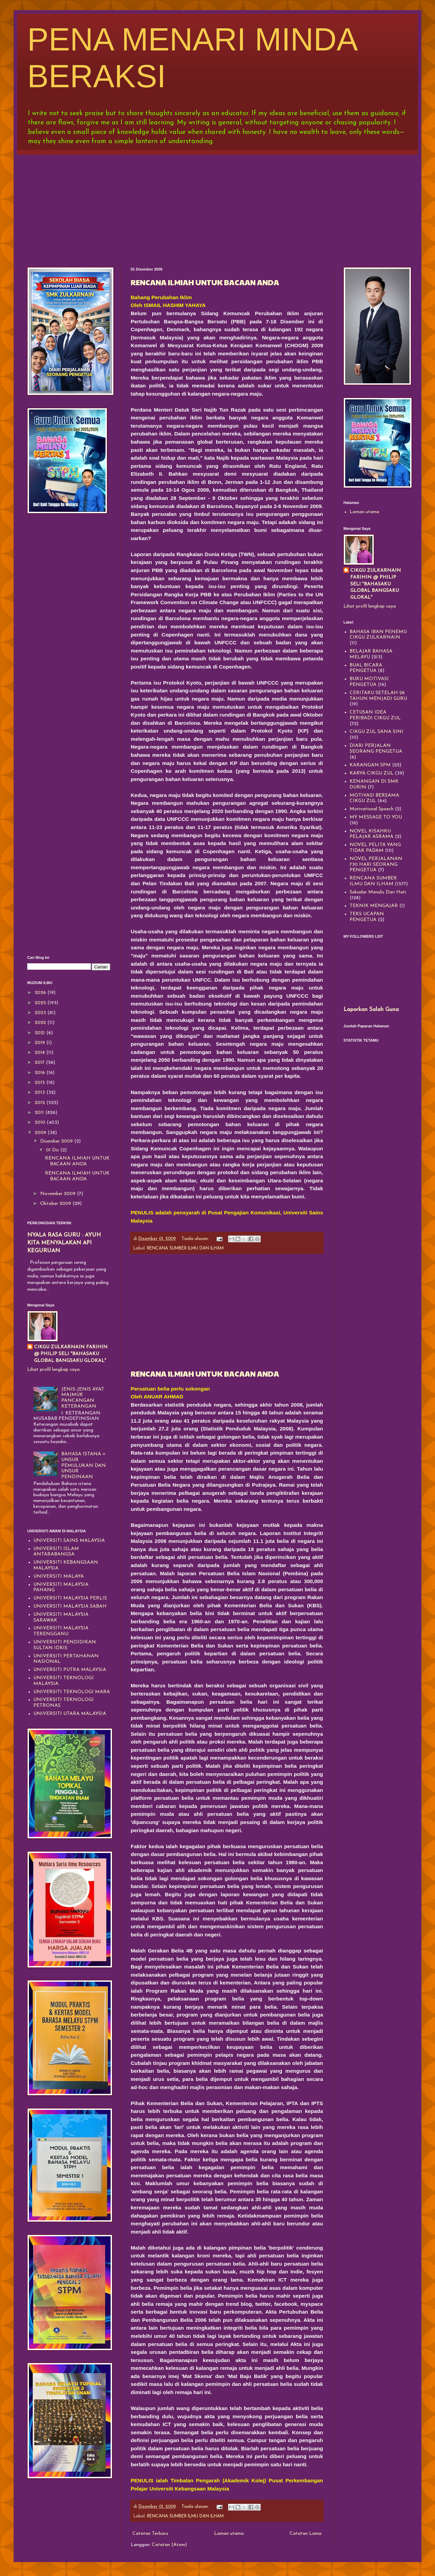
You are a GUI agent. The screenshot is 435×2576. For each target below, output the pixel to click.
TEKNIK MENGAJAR (374, 905)
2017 (40, 1062)
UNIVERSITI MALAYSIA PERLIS (70, 1598)
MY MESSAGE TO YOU (376, 817)
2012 (40, 1102)
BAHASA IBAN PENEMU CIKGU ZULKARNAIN (378, 634)
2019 (40, 1042)
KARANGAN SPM (370, 765)
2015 (40, 1082)
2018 (40, 1052)
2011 (40, 1112)
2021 (40, 1033)
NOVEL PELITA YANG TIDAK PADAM (375, 847)
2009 (41, 1132)
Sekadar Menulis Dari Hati (378, 892)
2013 (40, 1092)
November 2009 (58, 1193)
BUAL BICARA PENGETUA (366, 668)
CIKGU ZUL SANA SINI (376, 731)
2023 (41, 1012)
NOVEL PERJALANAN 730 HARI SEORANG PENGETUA (376, 864)
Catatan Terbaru (150, 2533)
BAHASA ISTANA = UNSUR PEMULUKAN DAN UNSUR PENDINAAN (83, 1465)
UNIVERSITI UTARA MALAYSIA (69, 1713)
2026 (41, 992)
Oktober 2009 (56, 1203)
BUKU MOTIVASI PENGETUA (369, 681)
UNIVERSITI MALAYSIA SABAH (70, 1606)
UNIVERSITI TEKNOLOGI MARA (71, 1692)
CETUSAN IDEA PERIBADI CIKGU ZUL (375, 715)
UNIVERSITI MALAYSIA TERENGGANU (60, 1631)
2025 (41, 1003)
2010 (41, 1122)
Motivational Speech (371, 809)
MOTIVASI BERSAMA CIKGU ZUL (374, 798)
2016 (40, 1072)
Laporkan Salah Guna (371, 1009)
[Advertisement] (217, 206)
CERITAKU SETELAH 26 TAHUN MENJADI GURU (378, 695)
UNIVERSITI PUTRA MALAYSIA (69, 1669)
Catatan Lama (305, 2533)
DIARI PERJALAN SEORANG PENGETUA (376, 748)
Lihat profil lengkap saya (53, 1369)
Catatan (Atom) (169, 2544)
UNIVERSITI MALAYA (58, 1576)
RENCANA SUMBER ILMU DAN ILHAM (185, 1248)
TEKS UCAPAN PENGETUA (367, 916)
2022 (41, 1022)
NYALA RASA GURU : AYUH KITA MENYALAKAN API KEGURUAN (64, 1243)
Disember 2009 (57, 1141)
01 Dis (53, 1150)
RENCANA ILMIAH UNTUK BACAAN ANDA (205, 282)
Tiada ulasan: (195, 1239)
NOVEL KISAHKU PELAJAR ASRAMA (371, 834)
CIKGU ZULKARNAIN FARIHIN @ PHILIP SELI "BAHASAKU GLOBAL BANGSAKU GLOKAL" (71, 1354)
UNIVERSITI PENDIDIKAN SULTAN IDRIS (64, 1645)
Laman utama (229, 2533)
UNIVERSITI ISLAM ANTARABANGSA (56, 1551)
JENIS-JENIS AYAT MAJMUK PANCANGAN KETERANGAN (82, 1398)
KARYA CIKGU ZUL (371, 773)
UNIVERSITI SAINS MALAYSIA (69, 1540)
